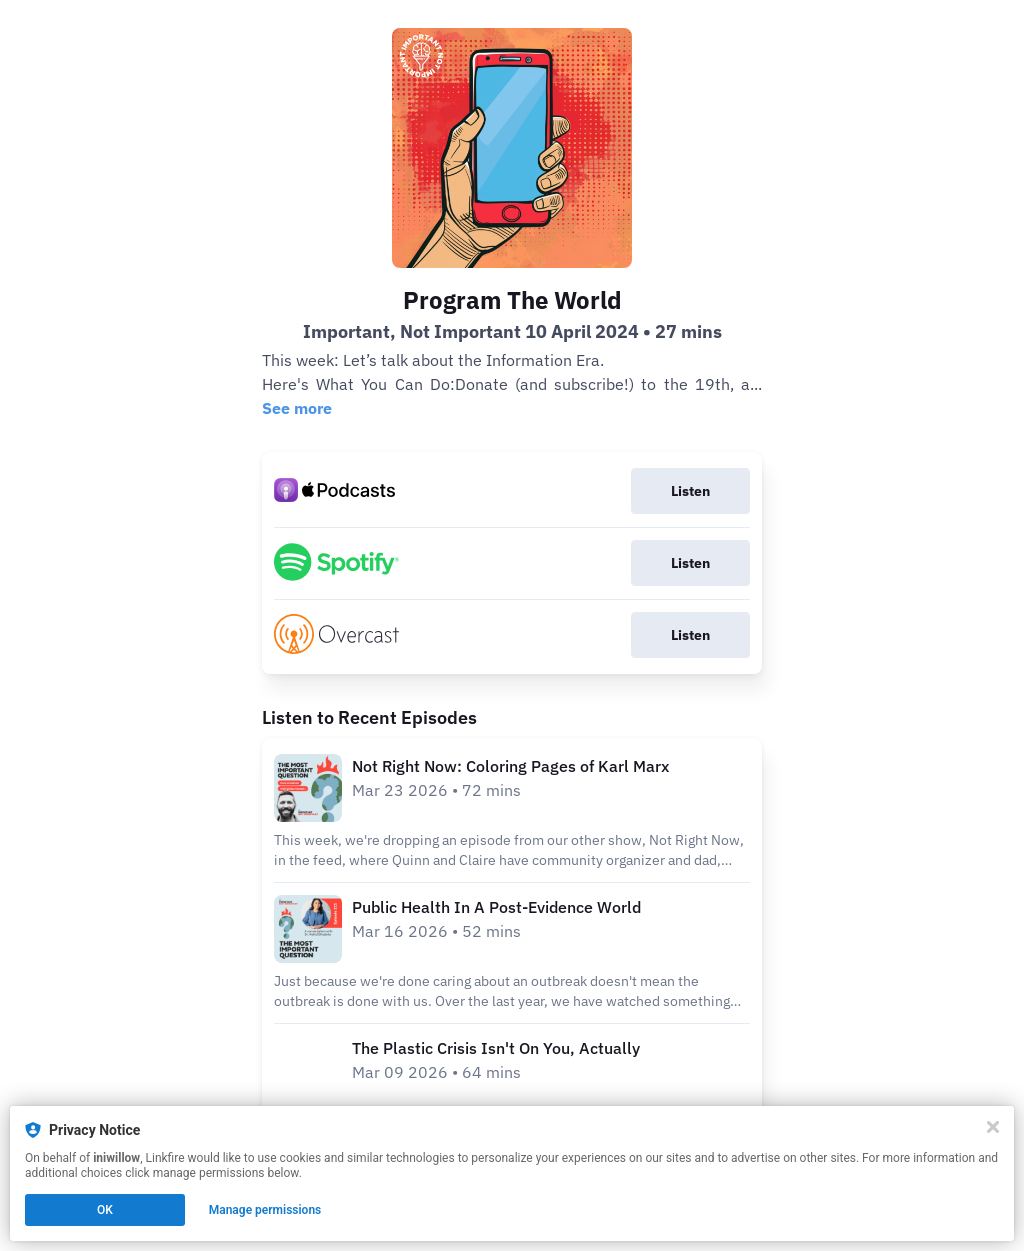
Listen (690, 491)
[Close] (993, 1127)
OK (105, 1210)
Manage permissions (265, 1210)
